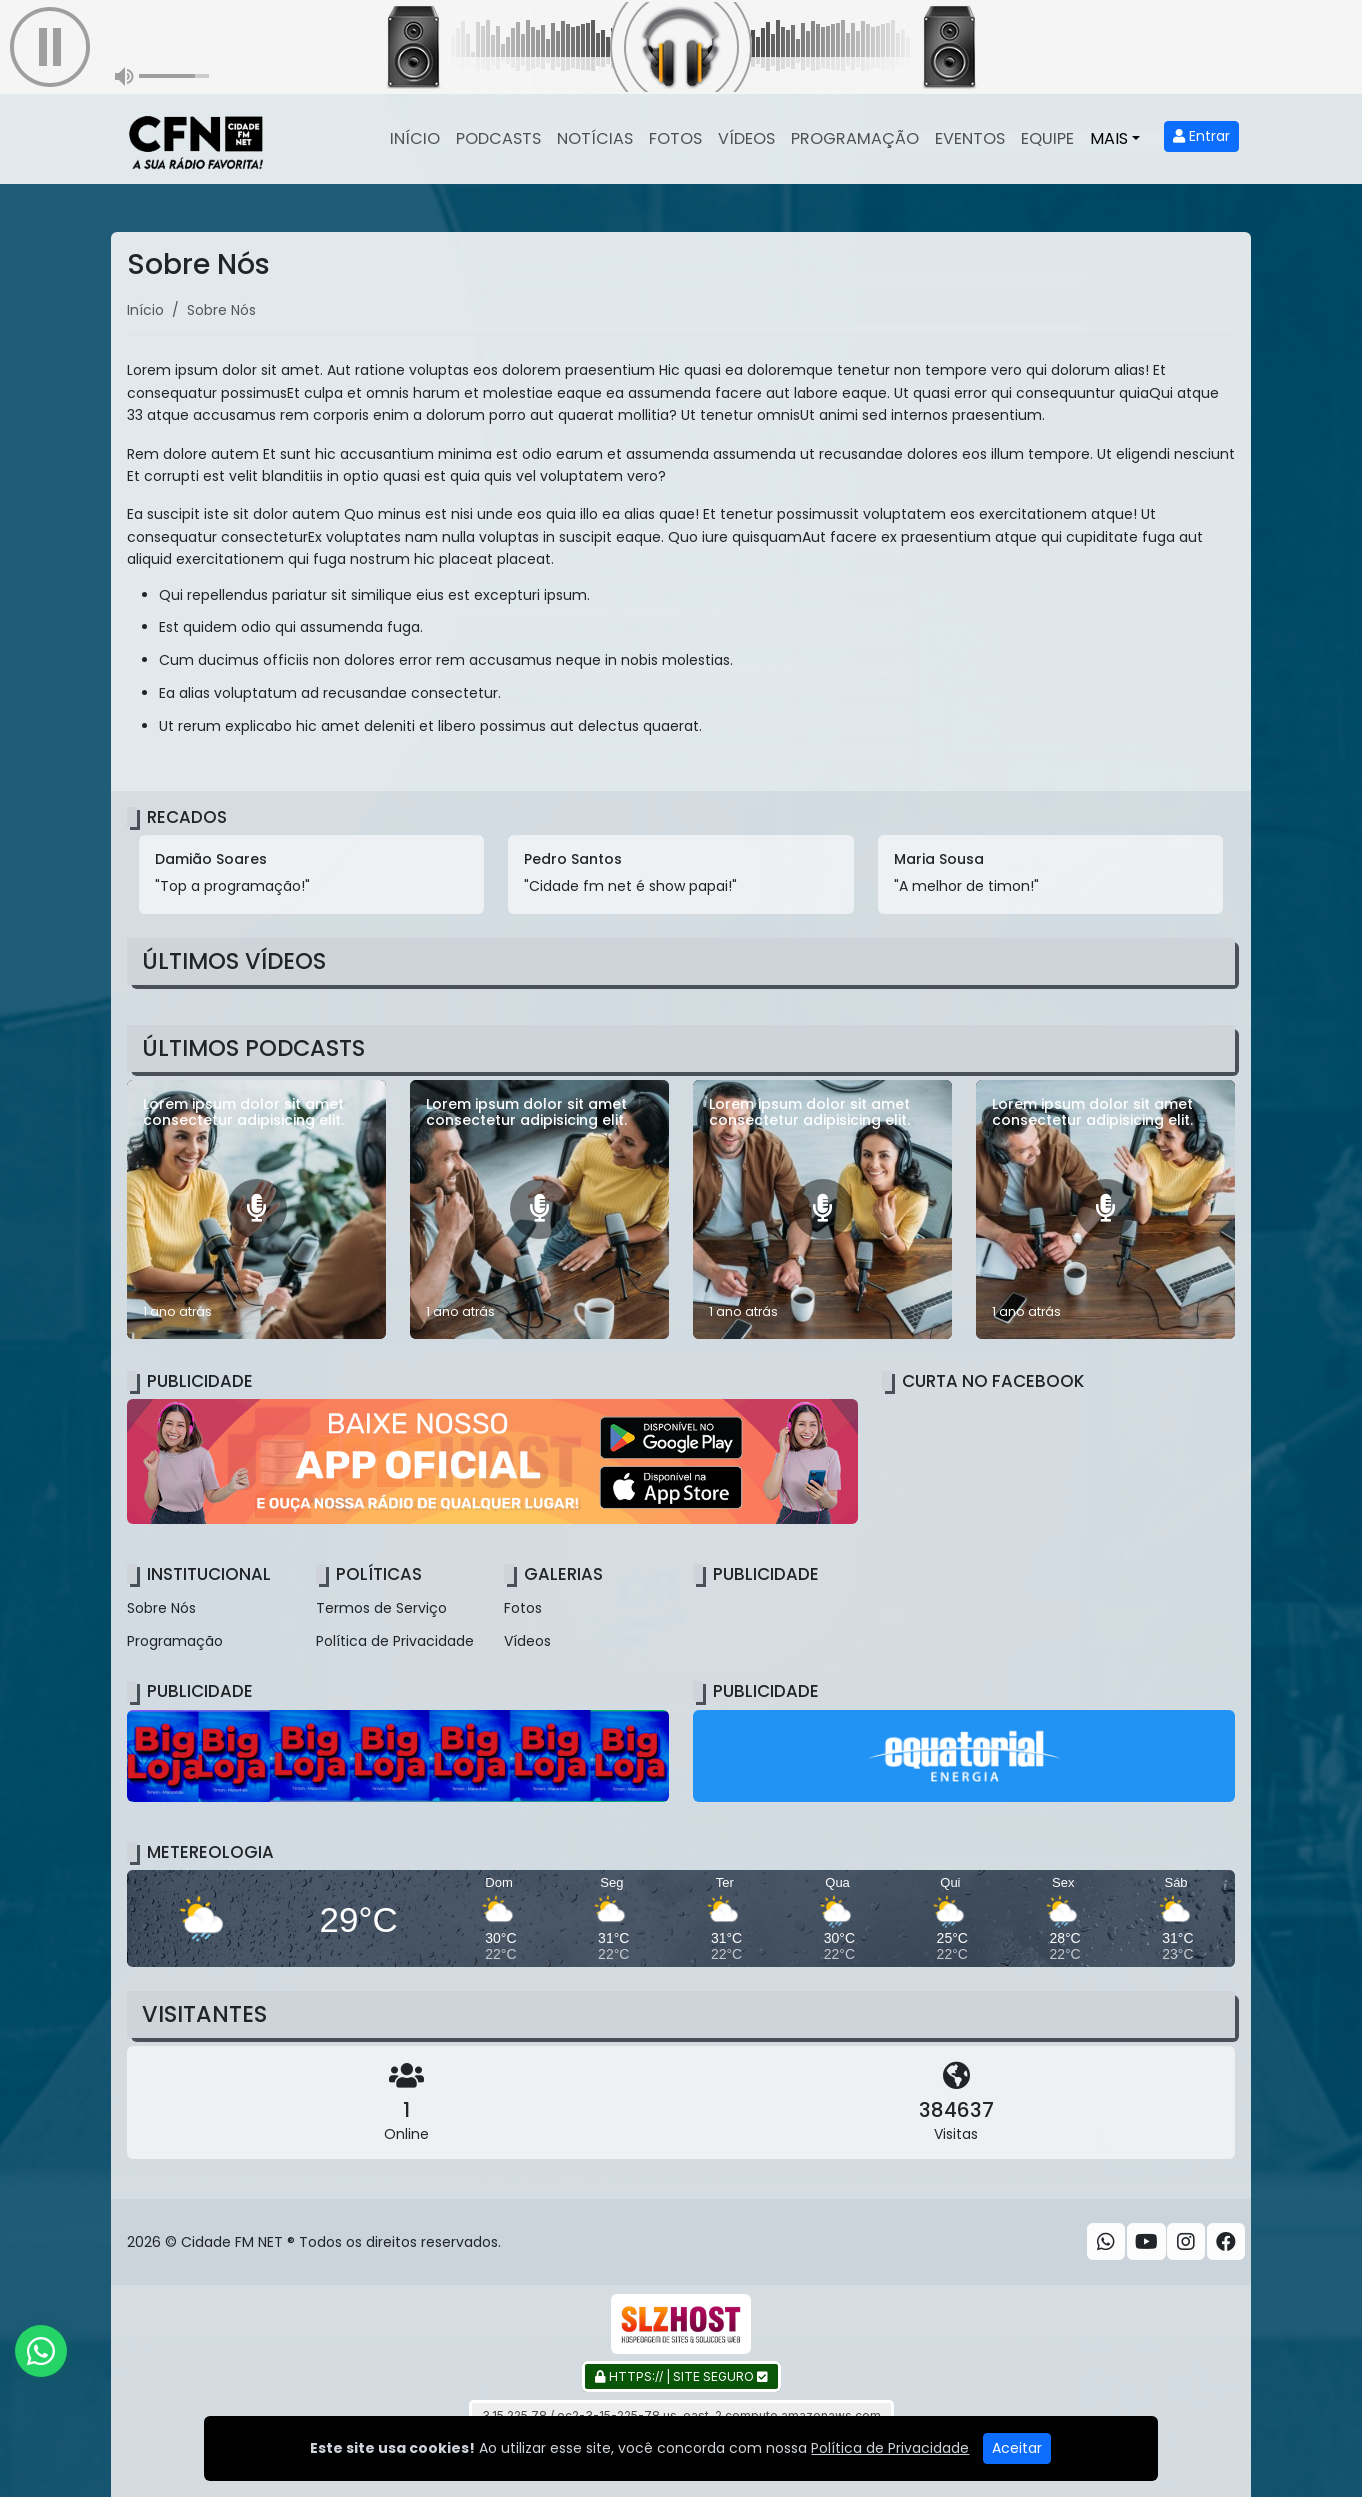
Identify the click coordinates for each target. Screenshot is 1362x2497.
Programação (855, 138)
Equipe (1047, 138)
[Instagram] (1186, 2242)
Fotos (675, 138)
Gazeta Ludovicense (887, 2453)
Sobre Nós (161, 1608)
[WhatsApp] (1106, 2242)
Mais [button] (1109, 138)
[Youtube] (1146, 2242)
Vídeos (746, 138)
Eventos (970, 138)
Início (415, 138)
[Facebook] (1226, 2242)
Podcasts (498, 138)
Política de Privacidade (395, 1641)
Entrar (1201, 136)
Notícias (595, 138)
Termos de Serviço (381, 1608)
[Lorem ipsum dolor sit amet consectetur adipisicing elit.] (256, 1209)
